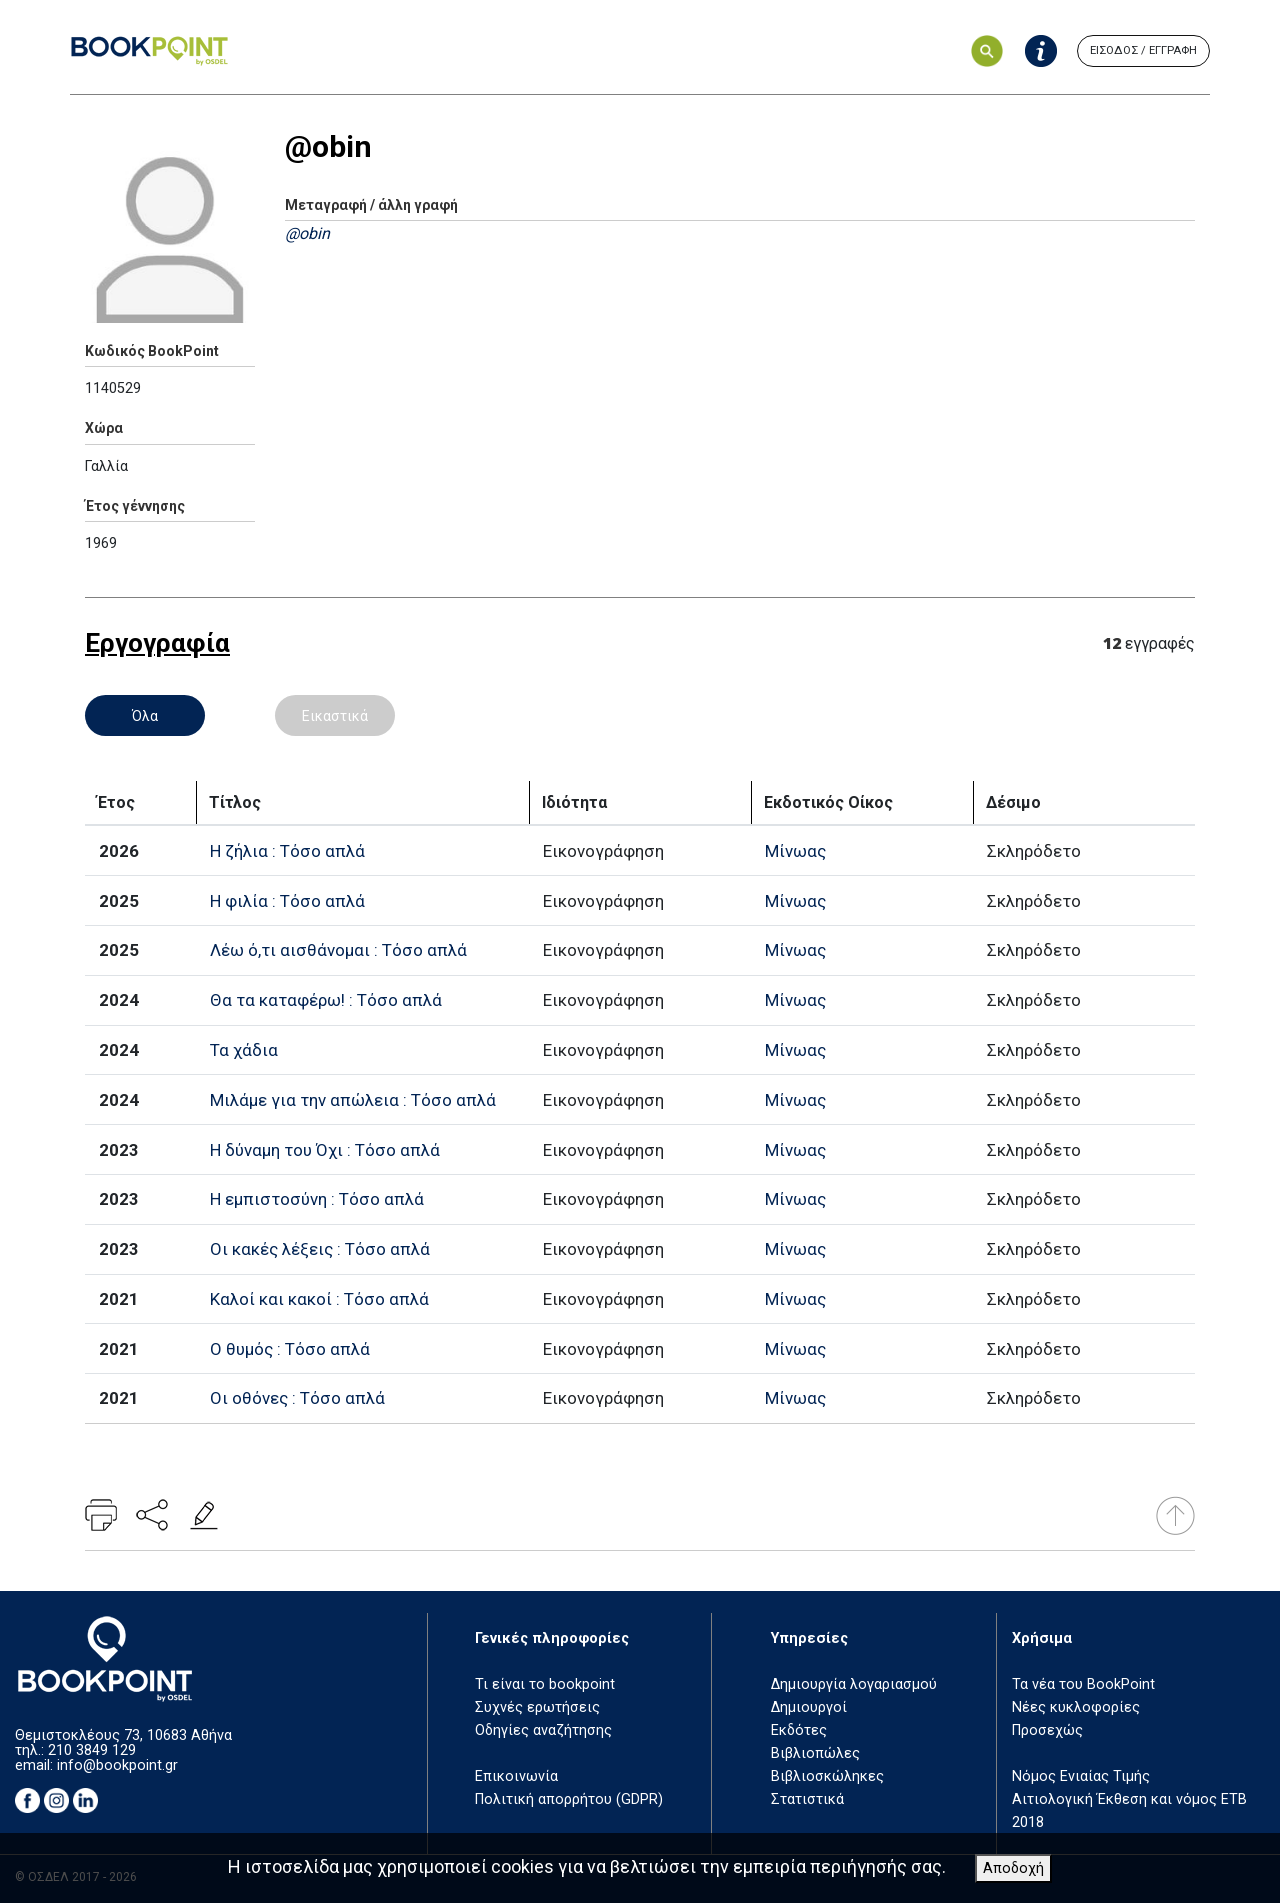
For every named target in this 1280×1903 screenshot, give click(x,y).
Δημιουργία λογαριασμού (854, 1684)
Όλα (145, 716)
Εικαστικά (335, 716)
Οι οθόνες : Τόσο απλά (297, 1398)
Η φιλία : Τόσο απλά (287, 901)
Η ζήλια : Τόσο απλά (287, 851)
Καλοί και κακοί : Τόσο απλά (319, 1299)
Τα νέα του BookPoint (1083, 1684)
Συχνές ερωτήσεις (537, 1707)
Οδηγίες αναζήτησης (543, 1730)
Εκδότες (799, 1730)
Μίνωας (795, 851)
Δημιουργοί (809, 1707)
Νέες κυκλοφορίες (1076, 1707)
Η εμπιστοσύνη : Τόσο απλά (317, 1199)
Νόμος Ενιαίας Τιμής (1081, 1776)
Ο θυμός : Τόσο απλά (290, 1349)
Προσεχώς (1047, 1730)
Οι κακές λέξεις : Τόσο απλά (320, 1249)
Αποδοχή (1013, 1868)
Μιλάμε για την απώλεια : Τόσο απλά (353, 1100)
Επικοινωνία (516, 1776)
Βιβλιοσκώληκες (827, 1776)
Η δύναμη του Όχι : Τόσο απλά (325, 1150)
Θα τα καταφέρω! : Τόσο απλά (326, 1000)
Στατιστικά (807, 1799)
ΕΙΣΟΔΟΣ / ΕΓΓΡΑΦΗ (1143, 50)
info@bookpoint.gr (117, 1765)
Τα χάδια (244, 1050)
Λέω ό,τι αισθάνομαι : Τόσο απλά (338, 950)
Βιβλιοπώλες (815, 1753)
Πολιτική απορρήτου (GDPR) (569, 1799)
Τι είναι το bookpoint (545, 1684)
